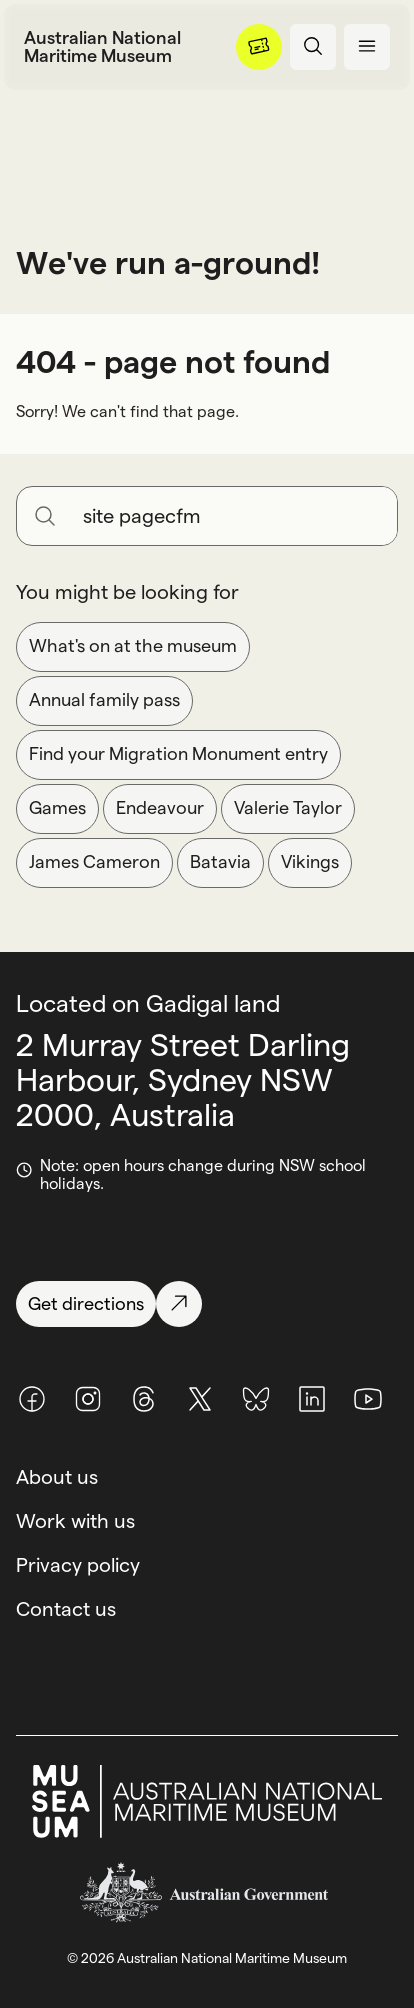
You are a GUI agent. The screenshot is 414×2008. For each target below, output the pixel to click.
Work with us (75, 1521)
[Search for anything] (232, 516)
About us (57, 1477)
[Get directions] (207, 1304)
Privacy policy (78, 1565)
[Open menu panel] (367, 47)
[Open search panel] (313, 47)
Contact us (66, 1609)
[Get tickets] (259, 47)
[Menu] (259, 47)
